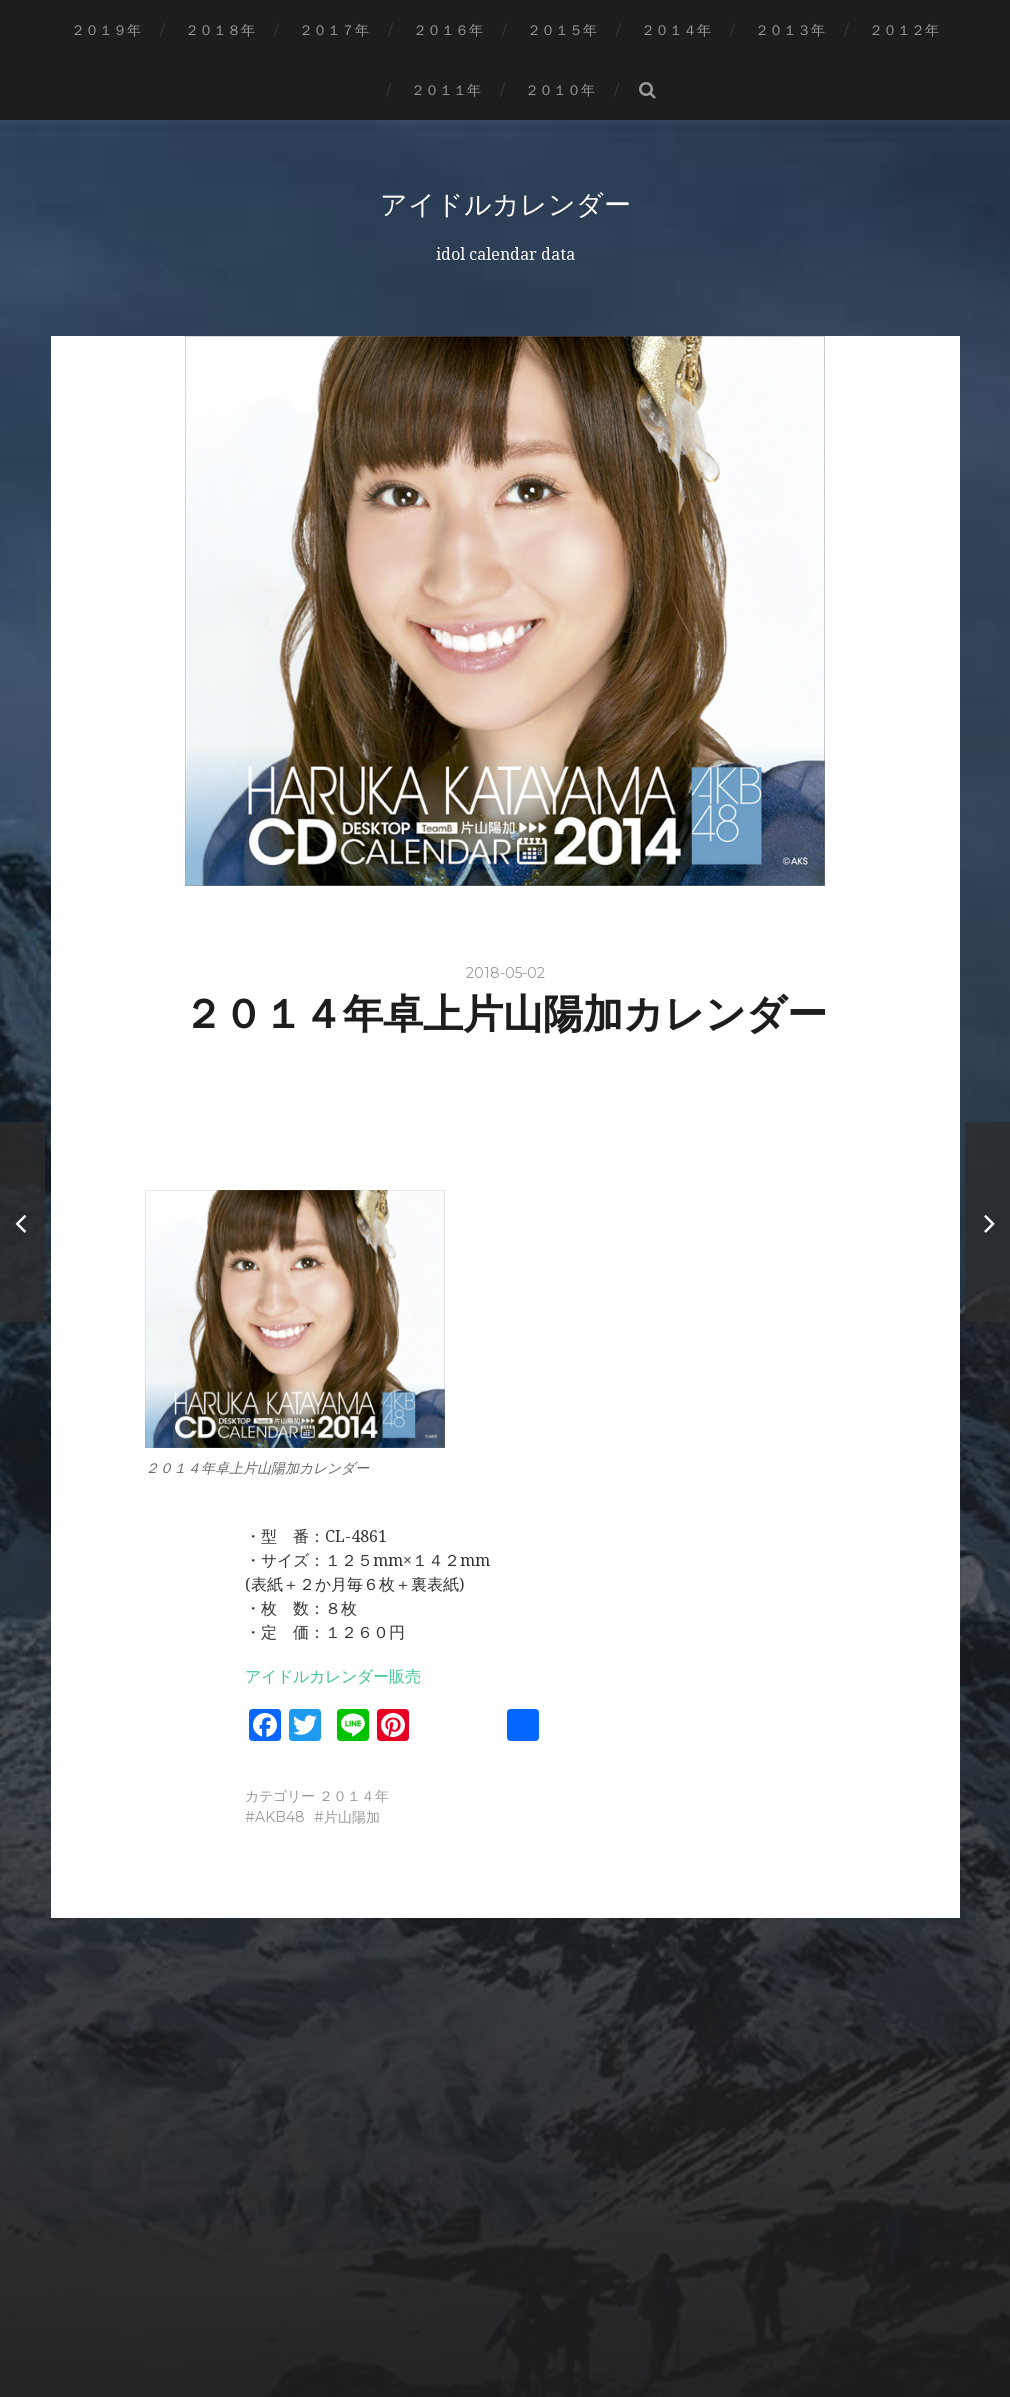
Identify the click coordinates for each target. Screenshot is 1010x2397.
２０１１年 (446, 90)
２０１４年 (676, 30)
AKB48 (280, 1817)
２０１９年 (106, 30)
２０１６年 (448, 30)
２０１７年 (334, 30)
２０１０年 (560, 90)
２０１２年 (904, 30)
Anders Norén (546, 2330)
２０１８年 (220, 30)
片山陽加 (352, 1817)
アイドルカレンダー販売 (333, 1676)
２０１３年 (790, 30)
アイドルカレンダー (505, 204)
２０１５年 (562, 30)
